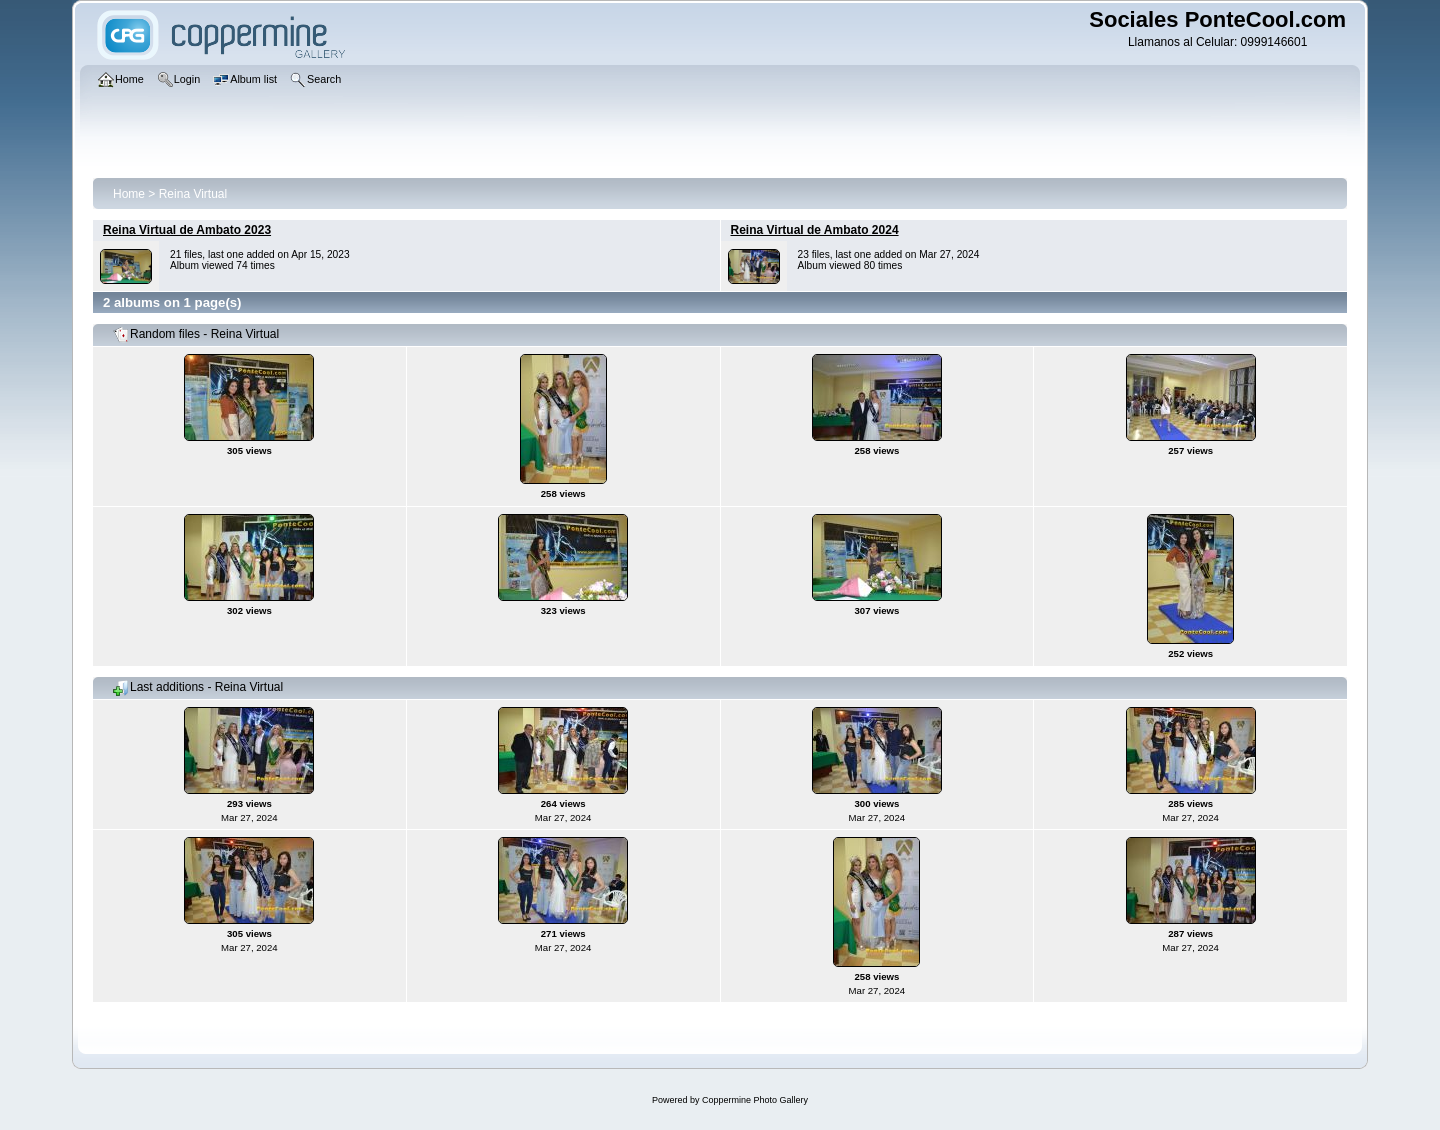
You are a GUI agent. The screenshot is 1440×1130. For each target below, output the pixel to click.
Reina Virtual (193, 194)
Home (129, 194)
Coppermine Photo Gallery (755, 1100)
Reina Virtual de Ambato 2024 (815, 230)
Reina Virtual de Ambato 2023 (187, 230)
